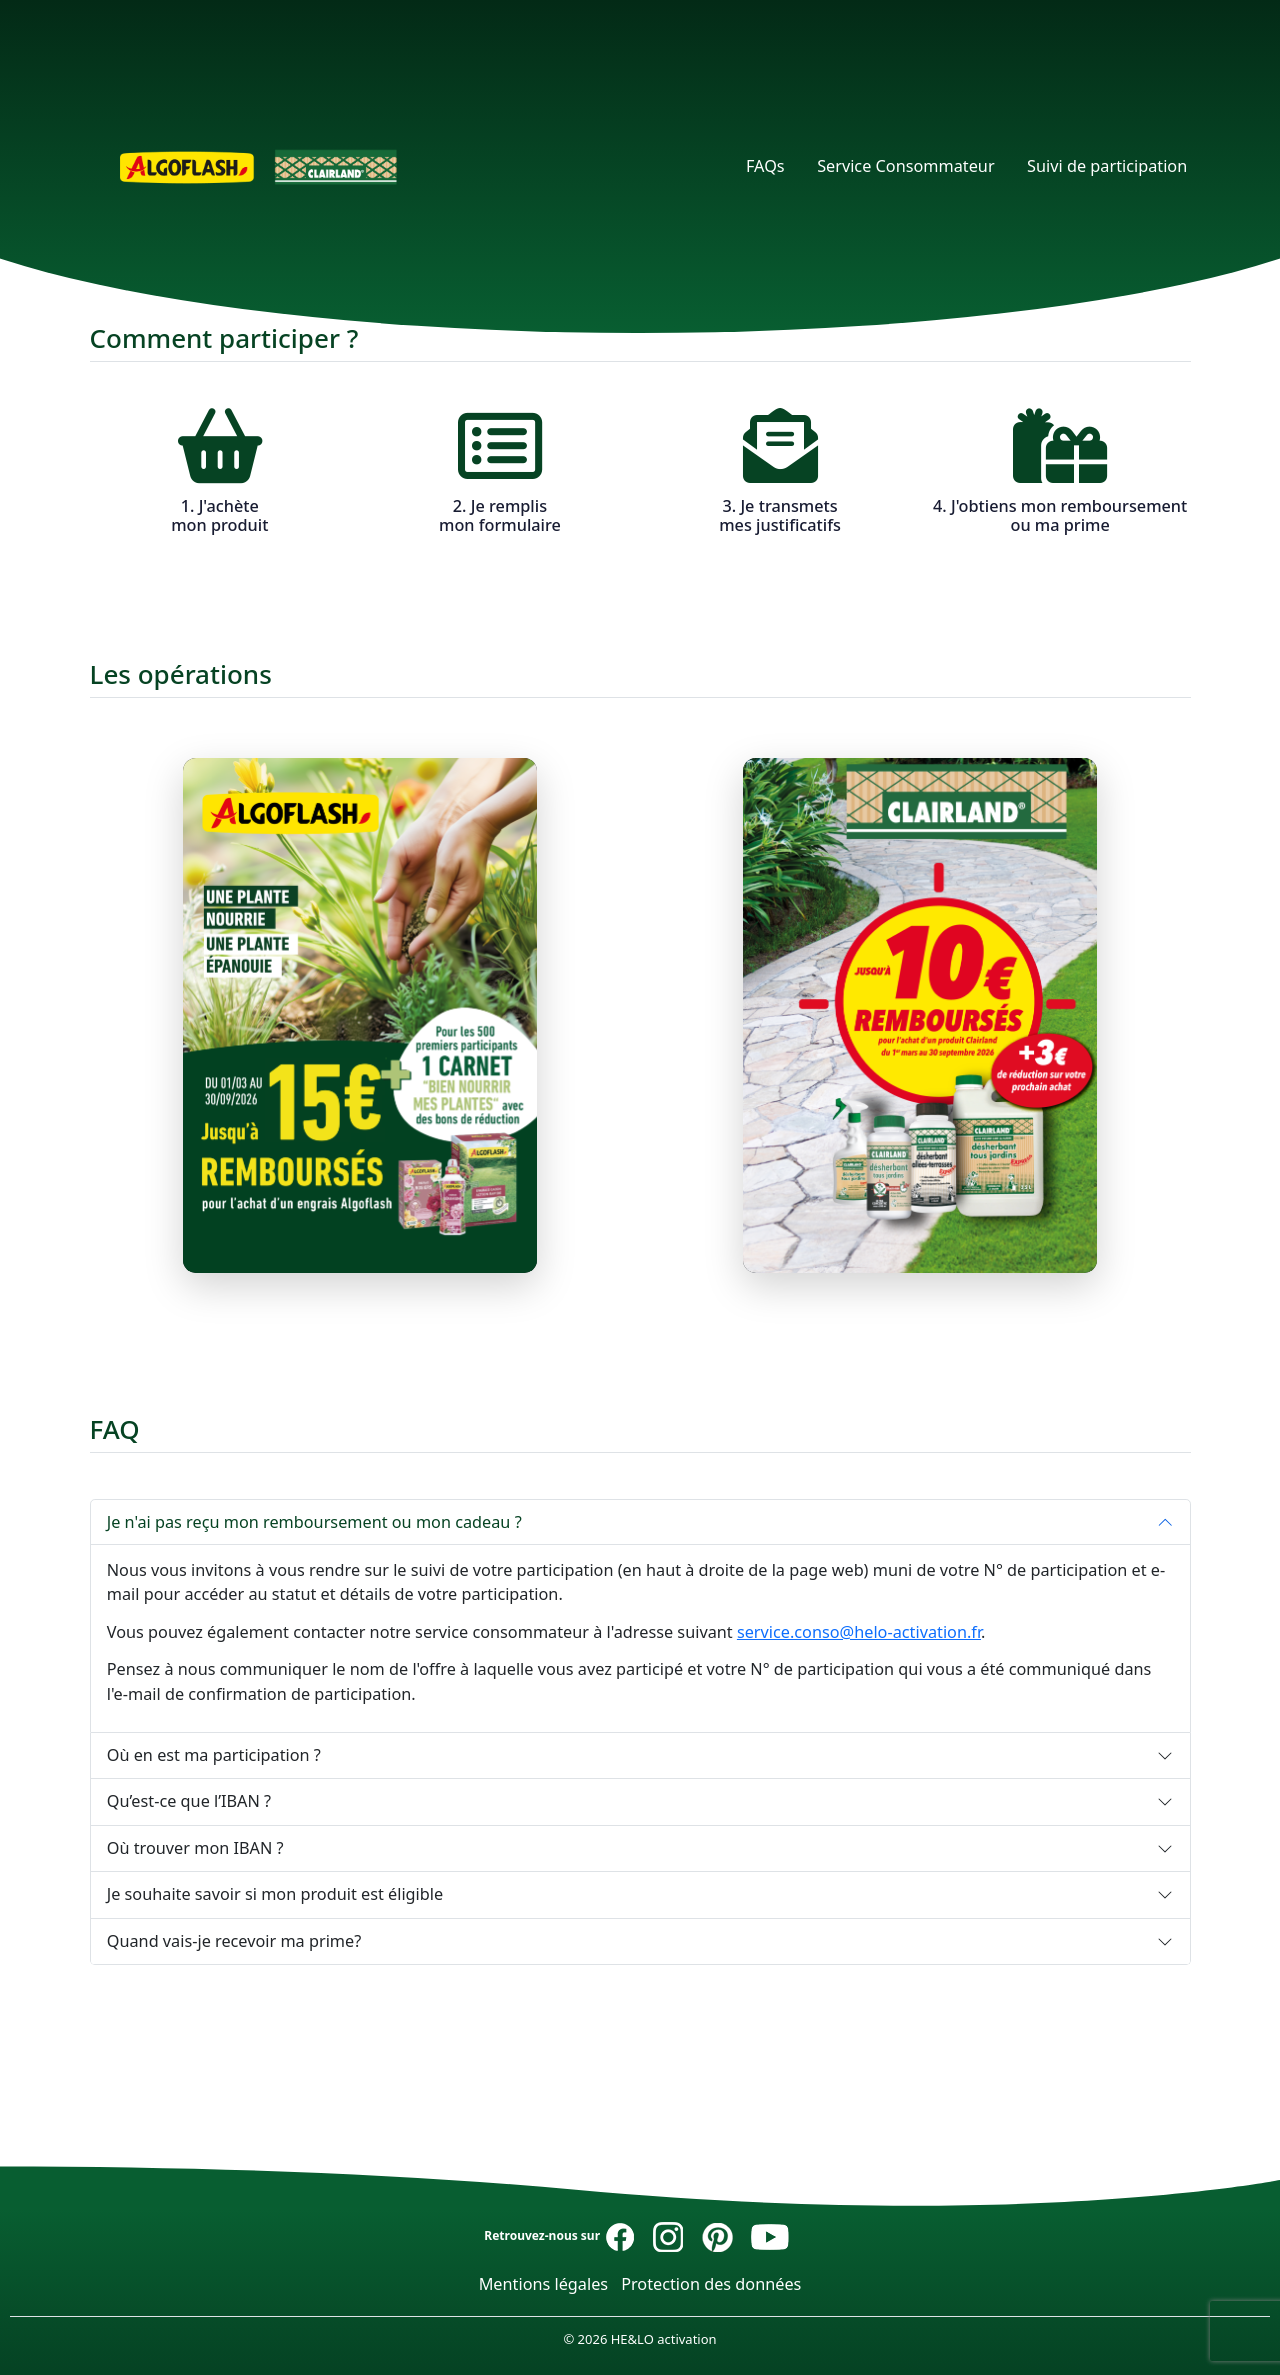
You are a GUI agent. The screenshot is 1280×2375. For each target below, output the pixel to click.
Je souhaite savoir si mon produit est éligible (275, 1894)
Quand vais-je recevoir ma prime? (234, 1941)
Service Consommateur (905, 166)
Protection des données (711, 2284)
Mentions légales (544, 2284)
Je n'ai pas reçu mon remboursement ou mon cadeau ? (314, 1522)
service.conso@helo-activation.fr (859, 1632)
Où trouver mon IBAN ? (195, 1848)
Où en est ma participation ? (214, 1755)
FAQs (765, 166)
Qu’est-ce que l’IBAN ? (189, 1801)
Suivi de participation (1107, 166)
